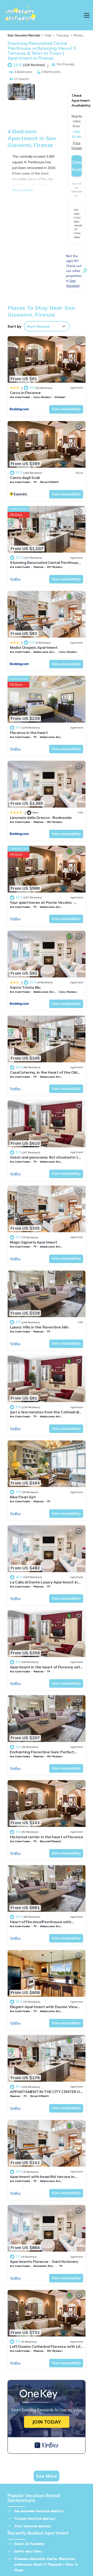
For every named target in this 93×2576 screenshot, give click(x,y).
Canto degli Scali (25, 477)
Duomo (29, 401)
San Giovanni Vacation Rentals (39, 2510)
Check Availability (77, 165)
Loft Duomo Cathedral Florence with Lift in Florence (46, 2348)
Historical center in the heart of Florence (46, 1836)
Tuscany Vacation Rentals (34, 2518)
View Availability (66, 409)
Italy (48, 35)
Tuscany (62, 35)
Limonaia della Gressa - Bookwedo (41, 817)
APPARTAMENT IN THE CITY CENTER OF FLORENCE (46, 2093)
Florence (79, 35)
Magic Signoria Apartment (33, 1242)
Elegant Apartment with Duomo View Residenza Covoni (43, 2008)
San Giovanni (33, 486)
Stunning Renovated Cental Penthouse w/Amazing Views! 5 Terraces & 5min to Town (46, 2564)
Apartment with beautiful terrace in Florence (42, 2178)
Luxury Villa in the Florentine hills (39, 1327)
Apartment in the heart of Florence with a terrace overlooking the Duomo (46, 1669)
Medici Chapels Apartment (33, 647)
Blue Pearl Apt (23, 1497)
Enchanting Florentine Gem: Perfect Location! (42, 1754)
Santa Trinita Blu (25, 987)
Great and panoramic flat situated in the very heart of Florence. (46, 1159)
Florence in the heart (29, 732)
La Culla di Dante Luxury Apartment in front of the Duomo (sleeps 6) (44, 1584)
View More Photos (22, 91)
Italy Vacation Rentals (32, 2526)
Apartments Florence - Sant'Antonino (44, 2261)
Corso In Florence (25, 392)
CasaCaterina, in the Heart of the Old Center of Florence (43, 1074)
